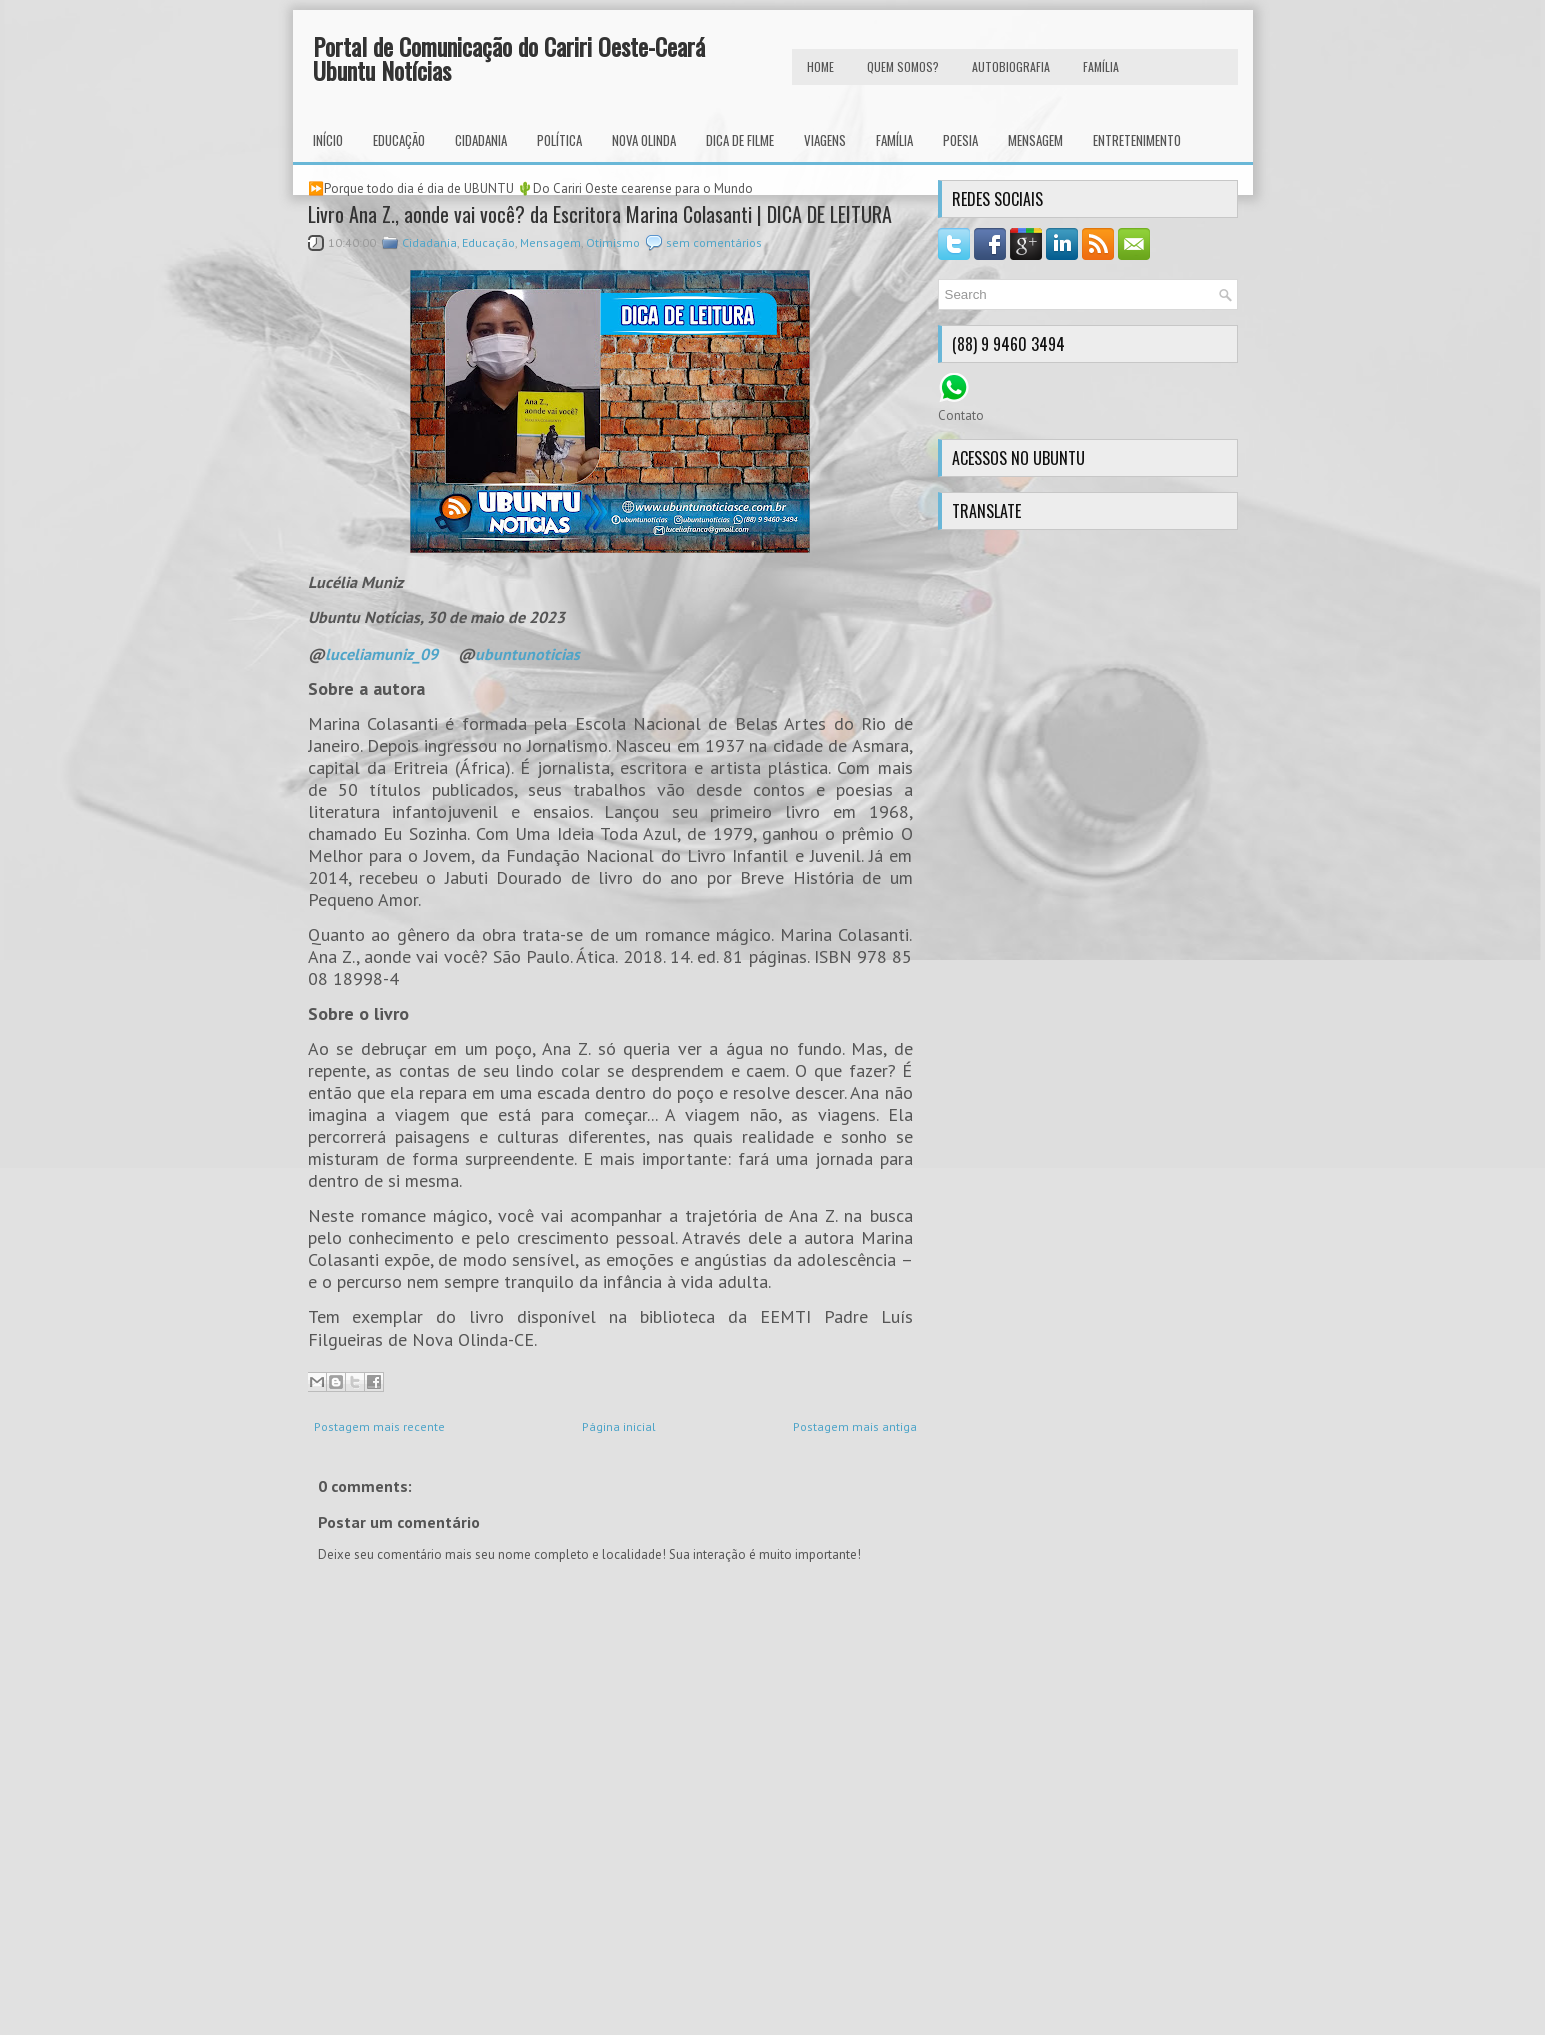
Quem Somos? (903, 66)
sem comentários (714, 242)
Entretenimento (1137, 140)
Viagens (825, 140)
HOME (820, 66)
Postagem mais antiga (855, 1426)
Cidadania (481, 140)
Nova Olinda (644, 140)
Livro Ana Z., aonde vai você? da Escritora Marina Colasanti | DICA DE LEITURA (600, 214)
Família (894, 140)
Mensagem (1035, 140)
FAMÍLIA (1101, 66)
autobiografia (1011, 66)
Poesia (960, 140)
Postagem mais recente (379, 1426)
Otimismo (613, 242)
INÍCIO (328, 140)
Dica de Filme (740, 140)
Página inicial (619, 1426)
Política (559, 140)
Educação (399, 140)
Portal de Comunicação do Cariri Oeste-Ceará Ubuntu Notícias (509, 58)
